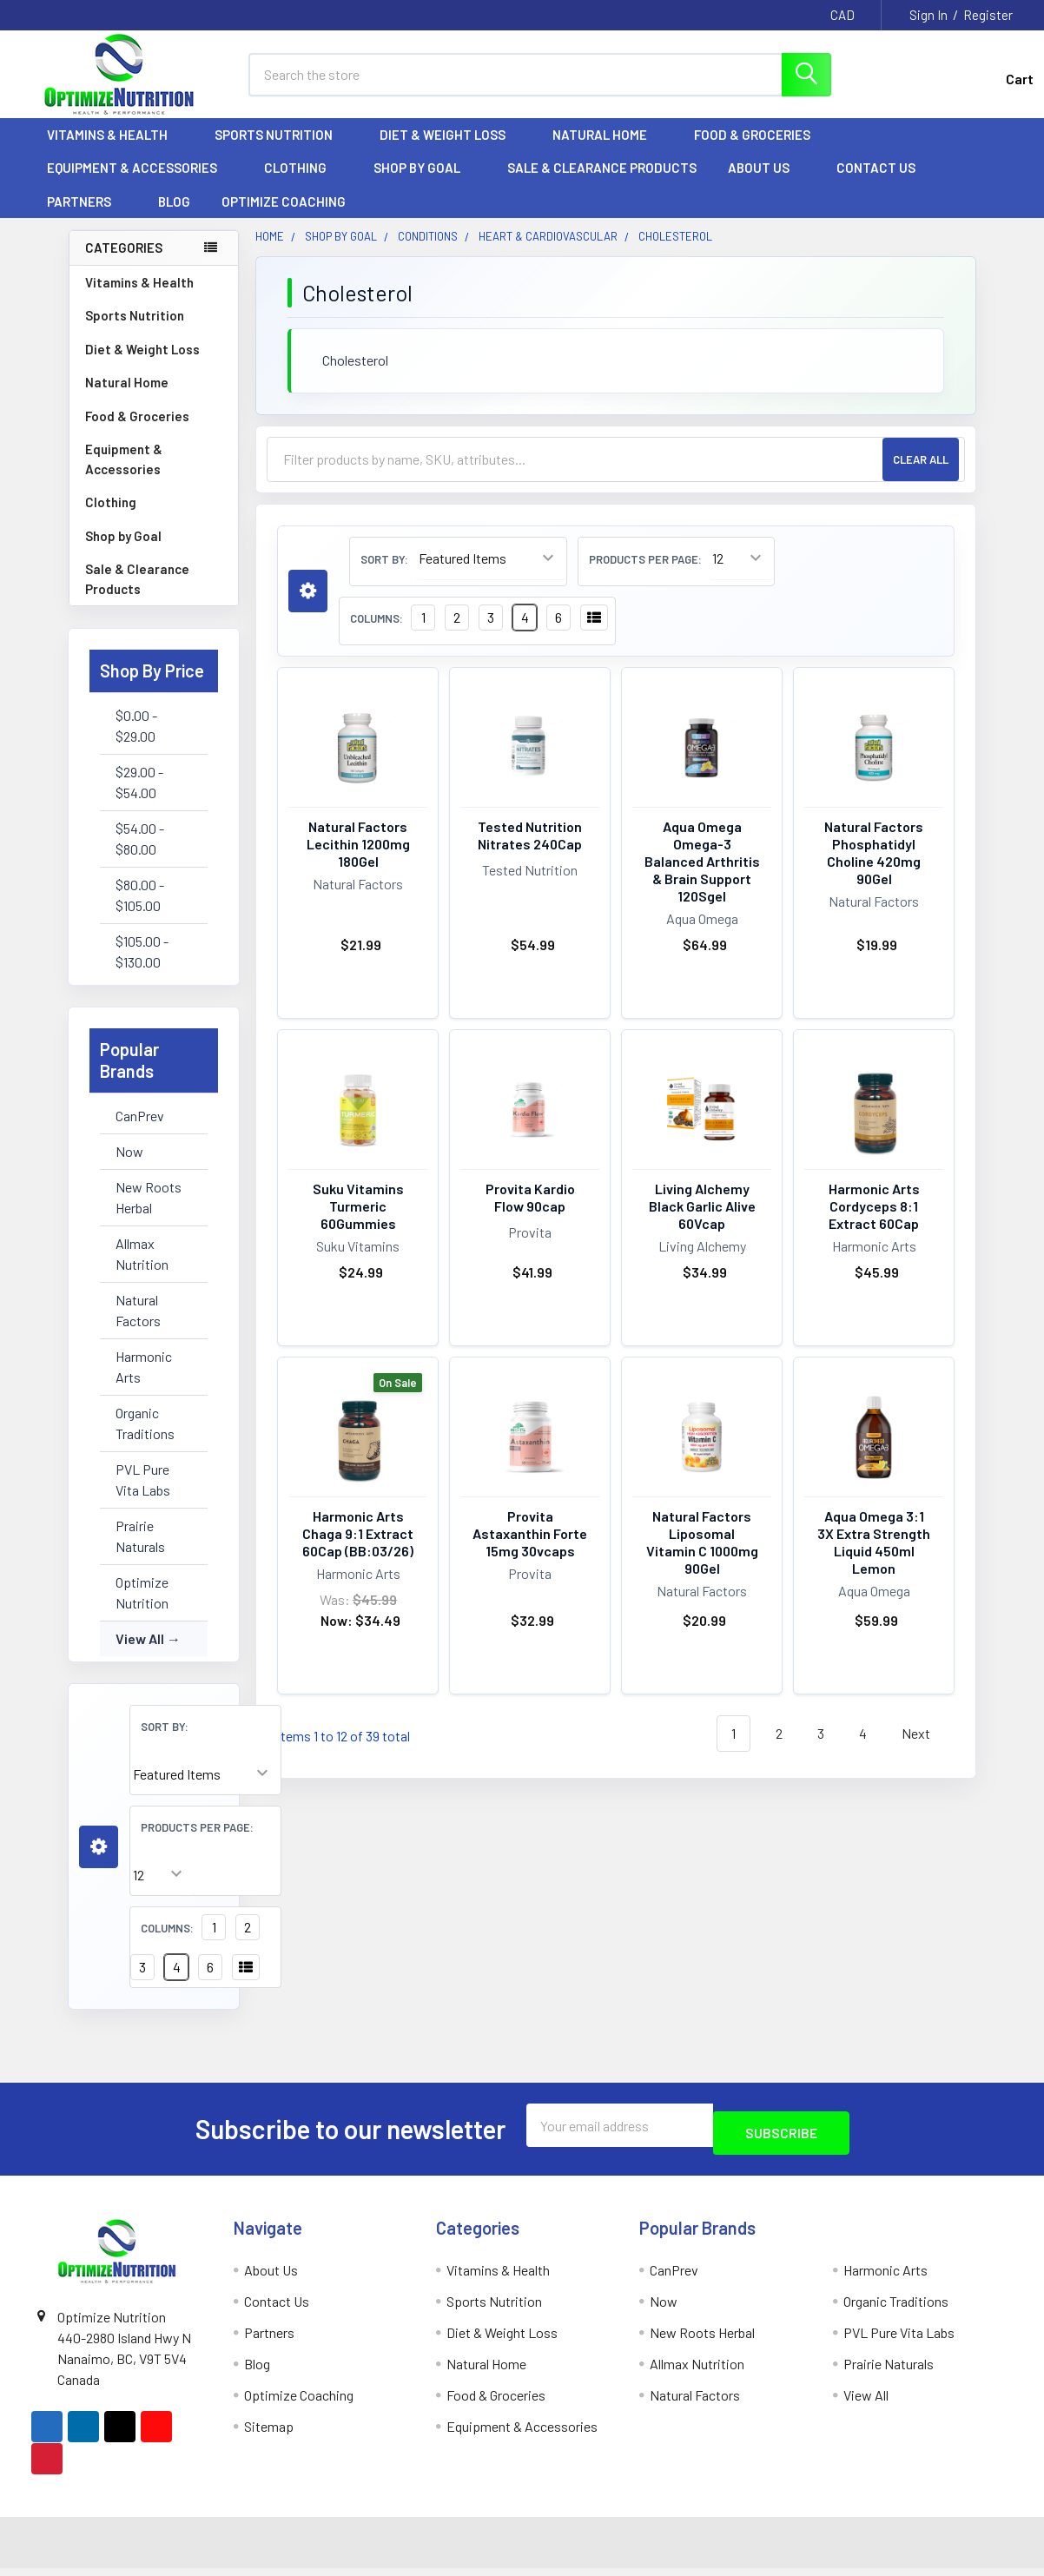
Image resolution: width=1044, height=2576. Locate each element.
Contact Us (875, 183)
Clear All (920, 475)
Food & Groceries (760, 150)
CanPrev (140, 1131)
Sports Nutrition (281, 150)
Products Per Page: (197, 1843)
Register (988, 15)
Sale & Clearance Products (602, 183)
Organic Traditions (145, 1438)
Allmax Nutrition (142, 1269)
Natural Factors (138, 1325)
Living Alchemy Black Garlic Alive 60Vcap (702, 1221)
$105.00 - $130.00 (142, 967)
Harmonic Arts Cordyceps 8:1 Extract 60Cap (874, 1221)
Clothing (303, 183)
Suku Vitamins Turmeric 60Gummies (358, 1221)
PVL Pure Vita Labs (143, 1495)
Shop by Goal (424, 183)
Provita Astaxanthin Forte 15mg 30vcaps (529, 1549)
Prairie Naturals (140, 1551)
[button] (98, 1862)
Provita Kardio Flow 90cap (530, 1213)
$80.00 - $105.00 (140, 910)
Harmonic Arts (144, 1382)
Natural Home (607, 150)
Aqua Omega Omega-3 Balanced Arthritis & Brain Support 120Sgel (702, 877)
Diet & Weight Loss (450, 150)
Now (129, 1167)
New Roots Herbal (149, 1213)
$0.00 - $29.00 (136, 741)
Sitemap (269, 2434)
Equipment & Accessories (140, 183)
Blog (174, 217)
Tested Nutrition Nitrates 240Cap (530, 851)
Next (926, 1749)
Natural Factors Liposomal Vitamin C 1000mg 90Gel (702, 1557)
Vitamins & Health (115, 150)
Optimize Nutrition (142, 1608)
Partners (87, 217)
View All (140, 1654)
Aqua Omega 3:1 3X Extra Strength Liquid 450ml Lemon (873, 1557)
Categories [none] (123, 263)
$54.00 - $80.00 (140, 854)
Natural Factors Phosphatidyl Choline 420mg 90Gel (873, 868)
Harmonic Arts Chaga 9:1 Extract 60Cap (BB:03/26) (357, 1549)
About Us (766, 183)
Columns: (167, 1944)
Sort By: (164, 1742)
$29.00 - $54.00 (139, 797)
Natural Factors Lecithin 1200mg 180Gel (358, 859)
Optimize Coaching (283, 217)
